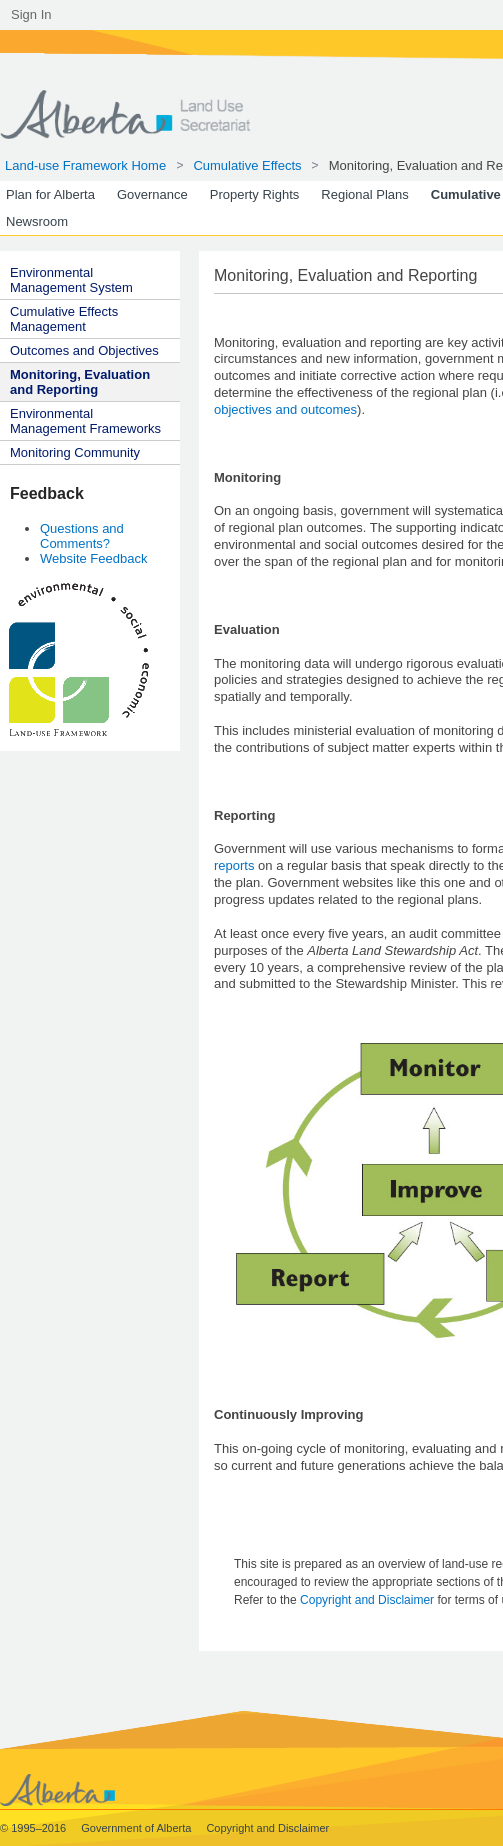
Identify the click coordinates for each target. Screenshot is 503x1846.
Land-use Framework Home (85, 165)
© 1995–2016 (34, 1828)
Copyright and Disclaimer (368, 1600)
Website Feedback (93, 558)
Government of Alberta (137, 1828)
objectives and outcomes (285, 409)
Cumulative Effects (247, 165)
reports (234, 865)
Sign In (31, 14)
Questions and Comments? (82, 536)
